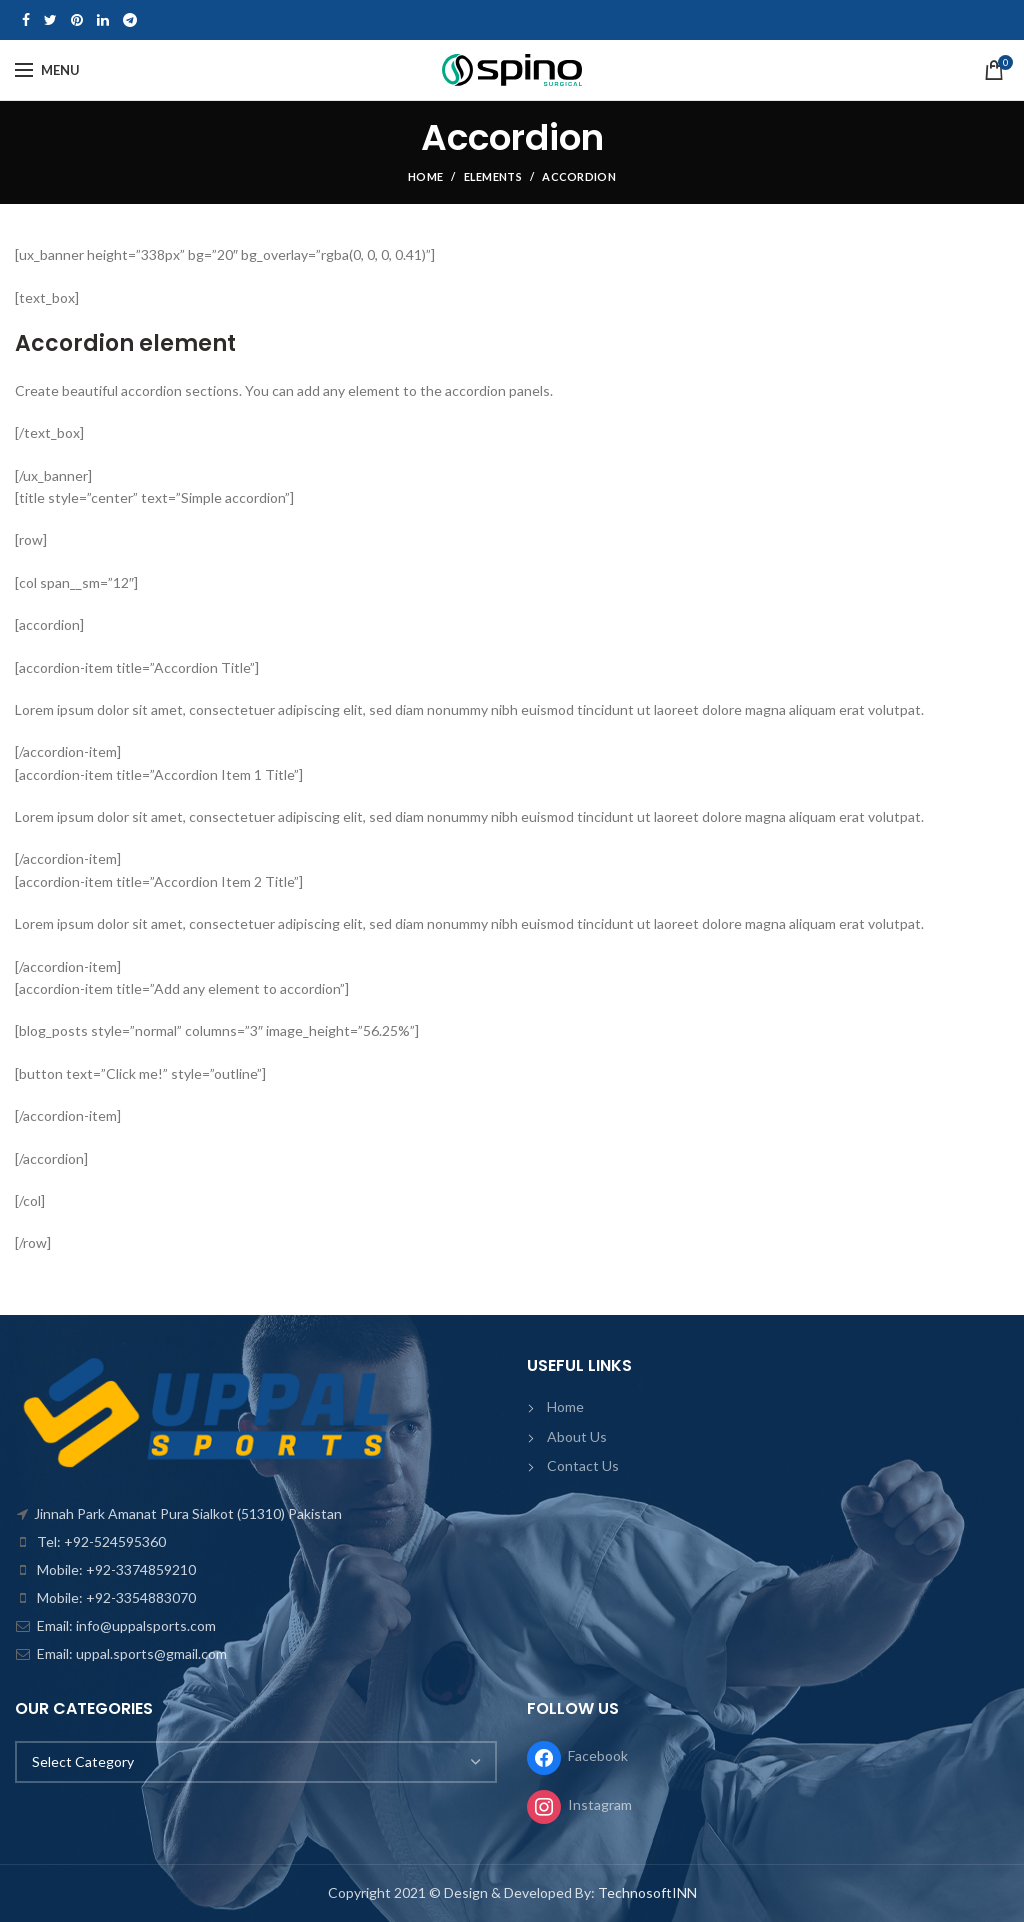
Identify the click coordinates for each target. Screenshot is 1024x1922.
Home (425, 176)
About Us (577, 1436)
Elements (493, 176)
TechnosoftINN (647, 1892)
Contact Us (583, 1465)
